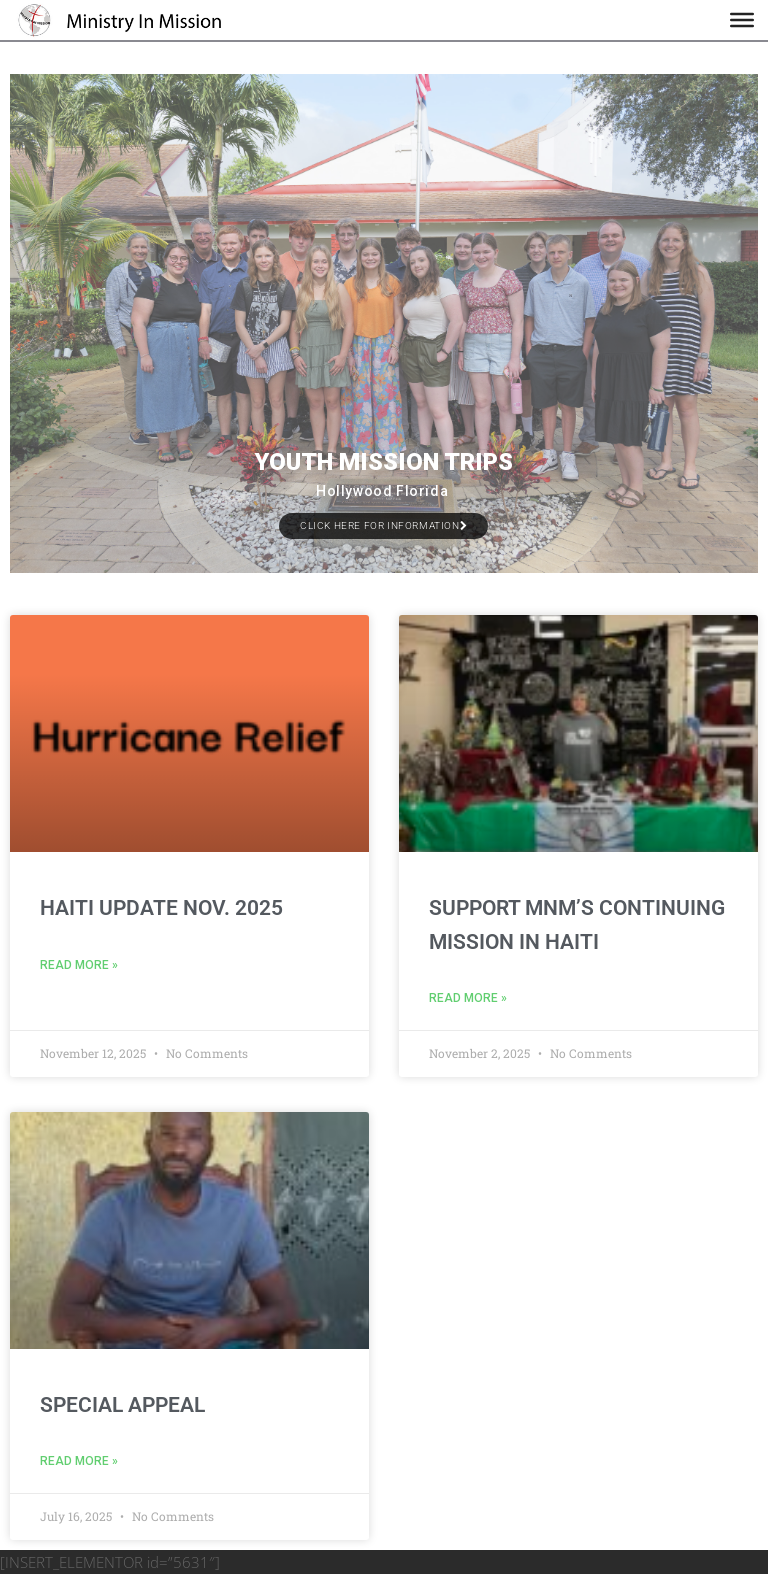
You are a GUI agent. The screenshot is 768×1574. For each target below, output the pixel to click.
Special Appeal (122, 1405)
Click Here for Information (383, 525)
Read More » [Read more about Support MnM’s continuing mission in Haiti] (468, 998)
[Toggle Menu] (742, 20)
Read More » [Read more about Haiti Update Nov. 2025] (79, 965)
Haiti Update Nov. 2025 (161, 908)
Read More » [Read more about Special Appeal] (79, 1461)
